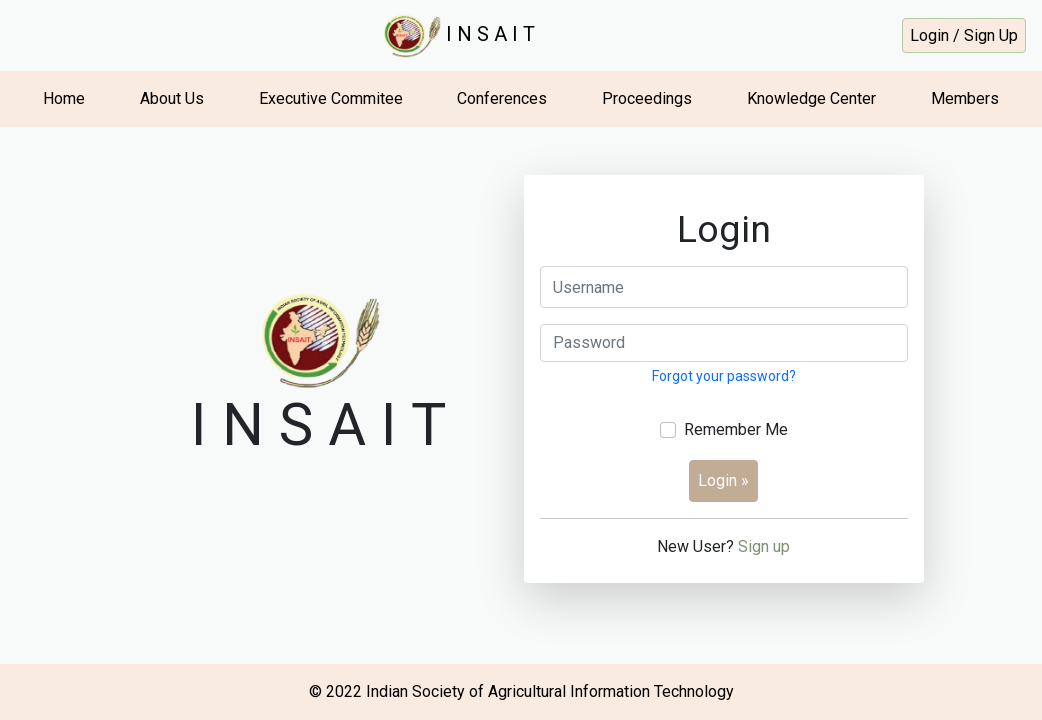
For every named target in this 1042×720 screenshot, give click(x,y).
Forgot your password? (724, 376)
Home (64, 98)
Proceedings (647, 98)
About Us (172, 98)
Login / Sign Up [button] (964, 35)
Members (965, 98)
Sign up (764, 546)
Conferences (502, 98)
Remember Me (736, 429)
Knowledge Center (811, 98)
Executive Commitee (331, 98)
